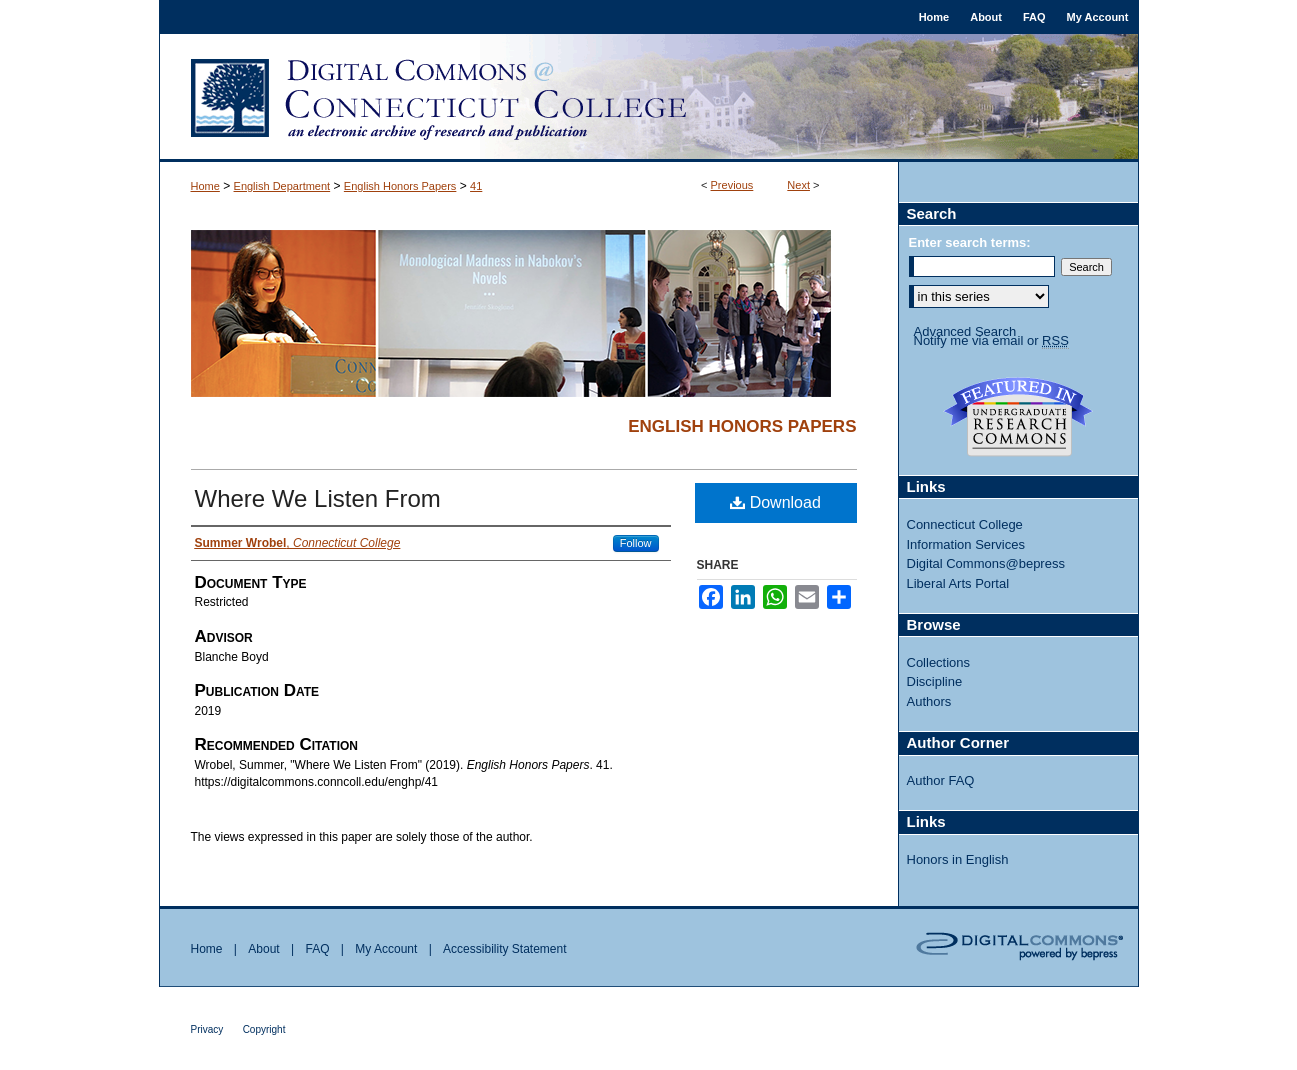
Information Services (966, 544)
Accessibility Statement (504, 949)
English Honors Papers (400, 186)
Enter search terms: (970, 242)
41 (476, 186)
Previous (732, 185)
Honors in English (958, 859)
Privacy (207, 1029)
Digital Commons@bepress (986, 563)
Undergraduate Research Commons (1019, 417)
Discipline (935, 681)
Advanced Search (965, 331)
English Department (282, 186)
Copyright (264, 1029)
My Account (386, 949)
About (263, 949)
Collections (939, 662)
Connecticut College (965, 524)
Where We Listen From (318, 498)
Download (775, 502)
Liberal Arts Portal (958, 583)
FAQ (317, 949)
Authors (929, 701)
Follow (636, 543)
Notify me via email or (991, 341)
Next (798, 185)
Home (205, 186)
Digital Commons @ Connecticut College (649, 98)
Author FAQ (941, 780)
